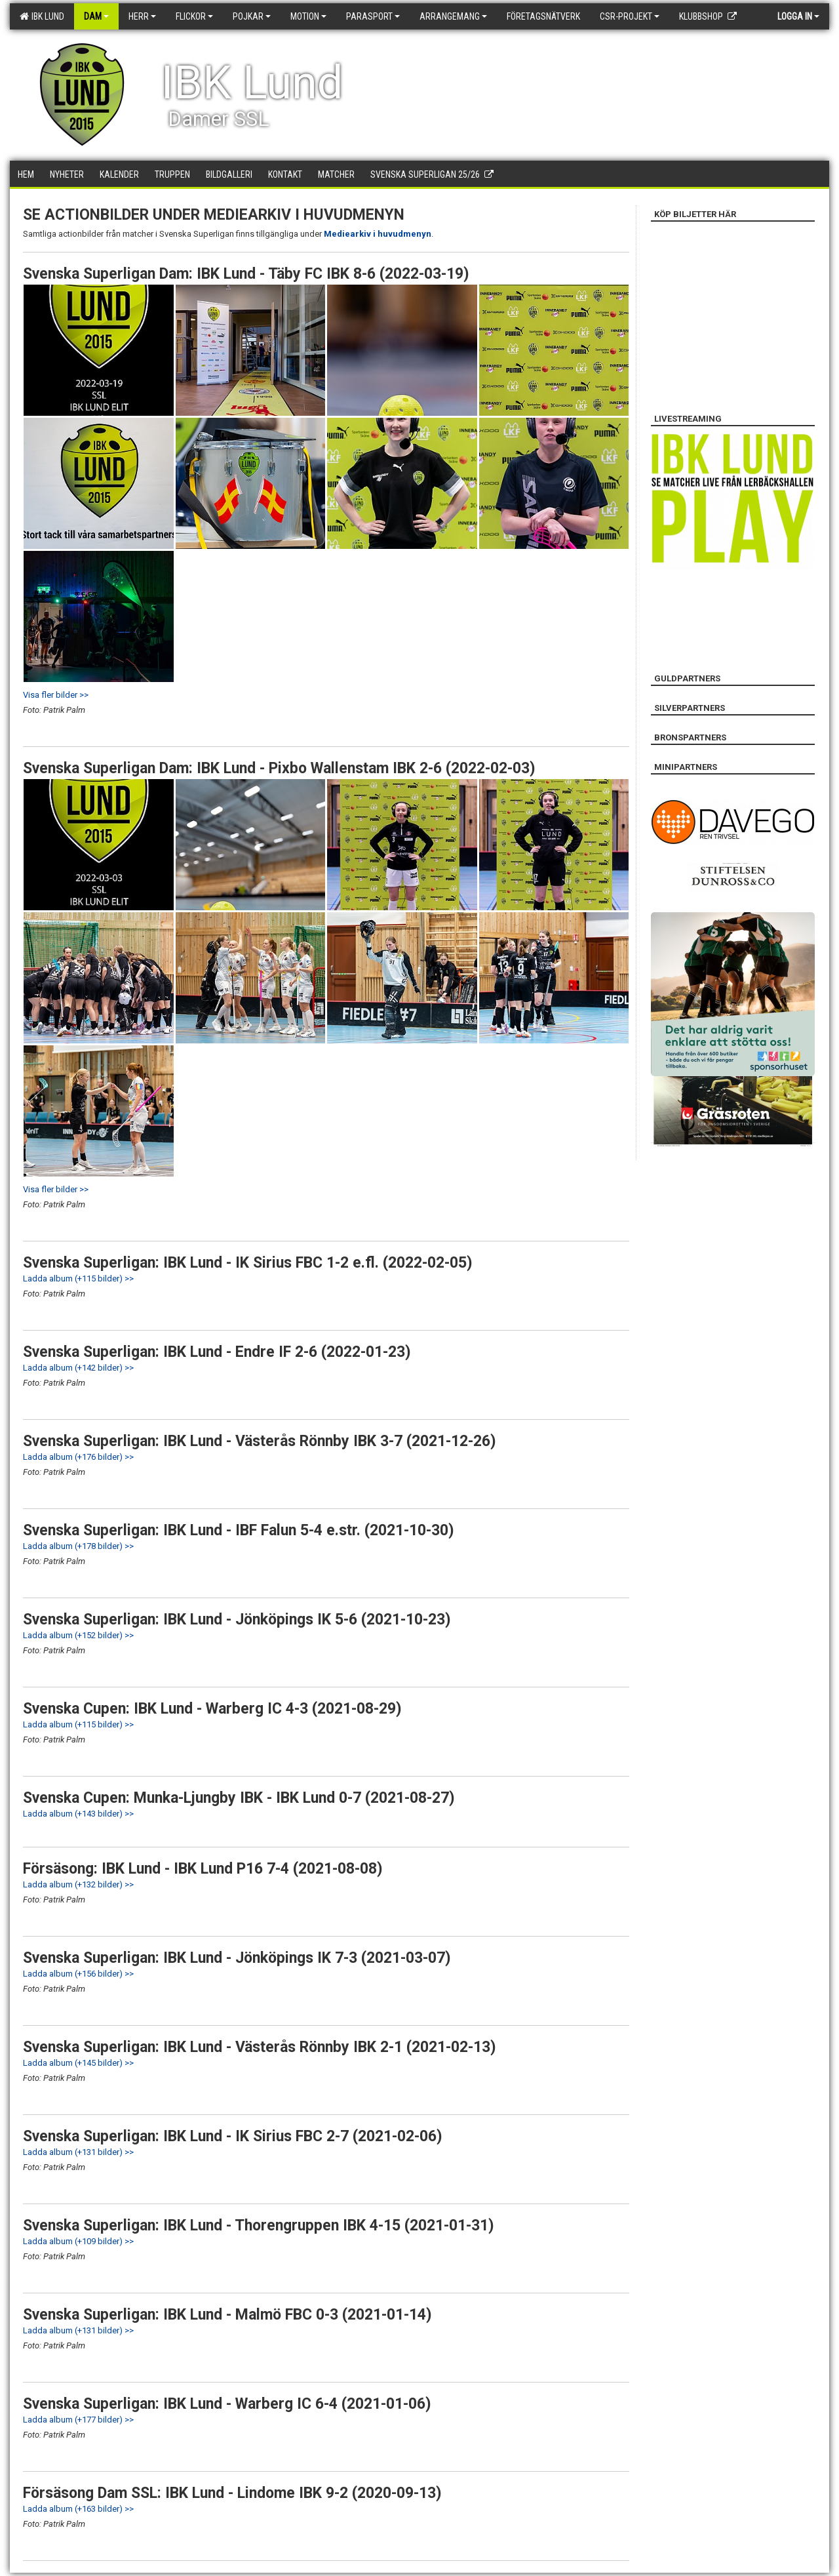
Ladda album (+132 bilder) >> (78, 1884)
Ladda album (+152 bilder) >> (78, 1635)
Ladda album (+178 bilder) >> (78, 1546)
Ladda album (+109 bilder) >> (78, 2241)
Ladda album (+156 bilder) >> (78, 1974)
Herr (142, 16)
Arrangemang (453, 16)
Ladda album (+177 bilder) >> (78, 2420)
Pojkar (252, 16)
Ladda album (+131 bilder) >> (78, 2152)
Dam (96, 16)
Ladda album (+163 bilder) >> (78, 2509)
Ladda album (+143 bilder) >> (78, 1814)
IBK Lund (42, 16)
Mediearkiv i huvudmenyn (377, 234)
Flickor (194, 16)
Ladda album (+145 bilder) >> (78, 2063)
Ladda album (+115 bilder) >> (78, 1278)
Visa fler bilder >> (55, 695)
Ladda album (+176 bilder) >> (78, 1457)
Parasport (373, 16)
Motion (308, 16)
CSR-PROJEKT (629, 16)
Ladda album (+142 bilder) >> (78, 1368)
